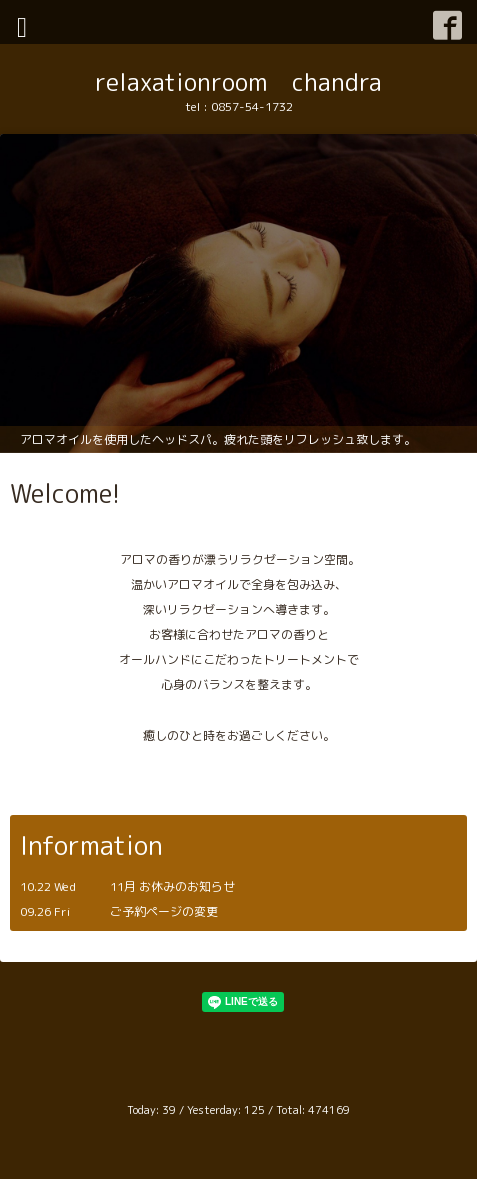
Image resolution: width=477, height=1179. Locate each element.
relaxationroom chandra (238, 82)
